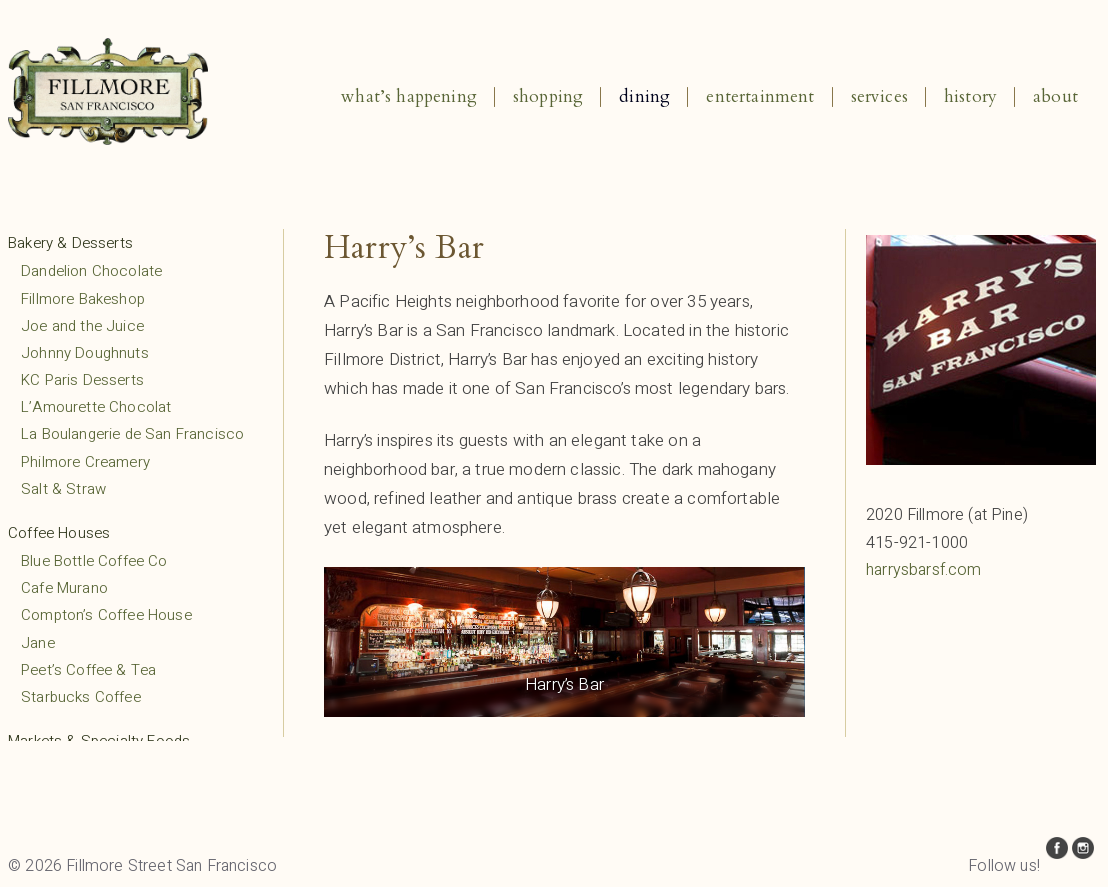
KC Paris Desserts (82, 380)
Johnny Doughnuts (85, 353)
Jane (38, 643)
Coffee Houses (59, 533)
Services (879, 96)
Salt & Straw (63, 489)
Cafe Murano (64, 588)
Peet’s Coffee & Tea (88, 670)
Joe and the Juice (82, 326)
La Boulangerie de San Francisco (132, 434)
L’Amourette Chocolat (96, 407)
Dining (644, 96)
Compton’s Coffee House (106, 615)
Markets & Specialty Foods (99, 741)
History (970, 96)
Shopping (548, 96)
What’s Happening (409, 96)
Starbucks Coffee (81, 697)
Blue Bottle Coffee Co (94, 561)
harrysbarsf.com (924, 570)
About (1055, 96)
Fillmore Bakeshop (83, 299)
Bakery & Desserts (70, 243)
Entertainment (760, 96)
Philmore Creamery (85, 462)
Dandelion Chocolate (91, 271)
